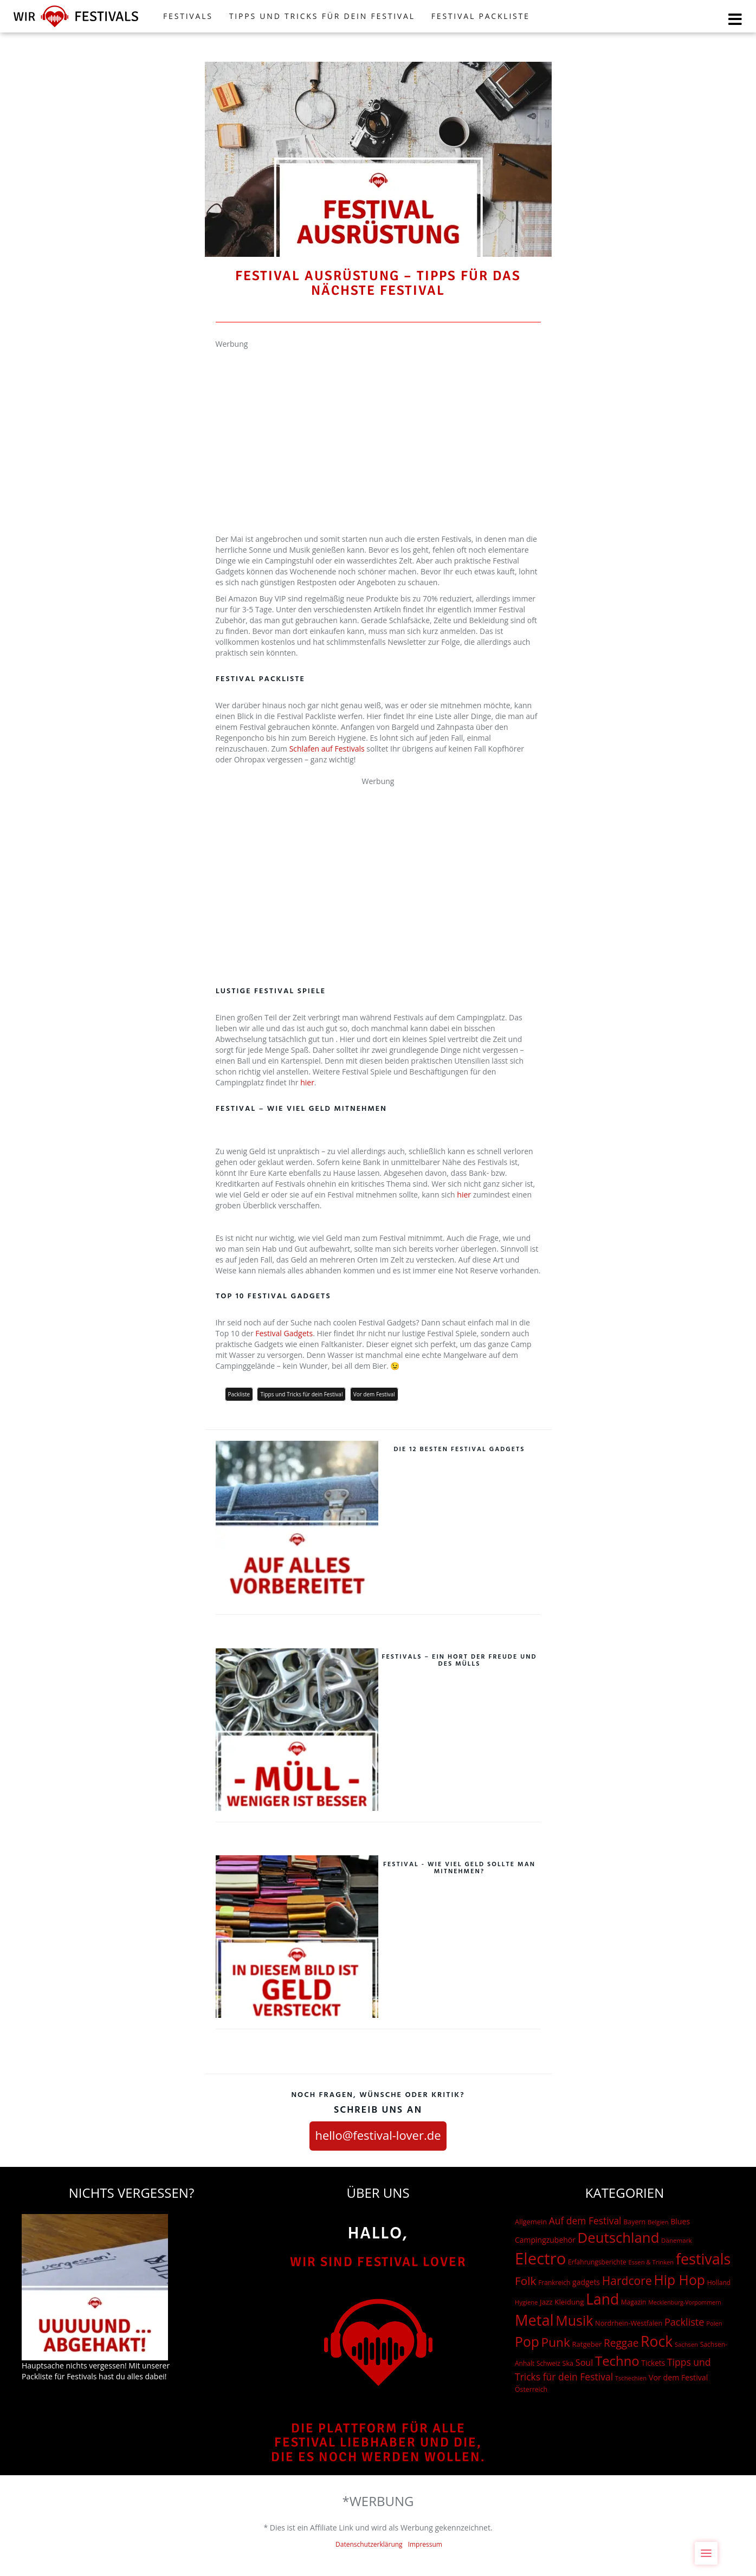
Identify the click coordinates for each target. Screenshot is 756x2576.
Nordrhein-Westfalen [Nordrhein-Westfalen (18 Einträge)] (628, 2323)
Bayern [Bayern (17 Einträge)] (634, 2222)
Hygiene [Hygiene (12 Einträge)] (526, 2302)
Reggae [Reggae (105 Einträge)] (621, 2343)
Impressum (425, 2544)
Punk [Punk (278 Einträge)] (555, 2342)
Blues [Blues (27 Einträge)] (680, 2221)
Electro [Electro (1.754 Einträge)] (540, 2258)
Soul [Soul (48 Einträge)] (584, 2362)
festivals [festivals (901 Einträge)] (703, 2259)
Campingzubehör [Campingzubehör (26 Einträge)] (545, 2240)
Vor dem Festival (374, 1394)
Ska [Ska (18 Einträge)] (567, 2363)
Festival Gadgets (284, 1333)
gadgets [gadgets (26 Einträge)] (586, 2282)
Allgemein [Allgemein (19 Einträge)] (531, 2222)
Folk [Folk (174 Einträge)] (525, 2280)
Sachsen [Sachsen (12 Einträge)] (686, 2344)
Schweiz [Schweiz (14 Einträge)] (548, 2363)
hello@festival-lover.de (378, 2135)
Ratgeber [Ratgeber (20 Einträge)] (587, 2344)
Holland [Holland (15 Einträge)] (719, 2282)
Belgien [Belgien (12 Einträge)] (658, 2222)
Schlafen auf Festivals (327, 748)
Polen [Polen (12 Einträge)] (714, 2323)
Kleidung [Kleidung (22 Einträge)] (569, 2302)
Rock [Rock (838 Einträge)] (657, 2341)
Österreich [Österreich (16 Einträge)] (531, 2389)
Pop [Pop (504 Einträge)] (527, 2342)
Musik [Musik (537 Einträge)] (574, 2320)
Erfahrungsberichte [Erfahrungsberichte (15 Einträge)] (597, 2262)
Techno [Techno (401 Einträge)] (617, 2361)
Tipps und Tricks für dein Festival (322, 16)
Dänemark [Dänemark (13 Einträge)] (676, 2240)
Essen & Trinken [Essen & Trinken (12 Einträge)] (651, 2262)
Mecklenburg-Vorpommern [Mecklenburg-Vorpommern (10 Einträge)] (684, 2302)
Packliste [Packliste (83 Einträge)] (684, 2321)
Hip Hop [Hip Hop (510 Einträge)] (679, 2279)
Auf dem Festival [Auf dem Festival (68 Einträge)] (585, 2220)
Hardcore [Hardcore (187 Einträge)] (627, 2280)
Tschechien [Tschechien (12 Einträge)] (631, 2378)
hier (307, 1082)
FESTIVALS (188, 16)
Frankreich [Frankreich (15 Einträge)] (554, 2282)
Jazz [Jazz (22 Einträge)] (546, 2302)
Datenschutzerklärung (369, 2544)
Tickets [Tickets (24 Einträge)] (653, 2363)
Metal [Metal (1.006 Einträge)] (534, 2320)
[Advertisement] (378, 425)
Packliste (239, 1394)
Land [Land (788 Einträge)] (602, 2299)
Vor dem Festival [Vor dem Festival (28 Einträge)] (678, 2377)
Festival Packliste (480, 16)
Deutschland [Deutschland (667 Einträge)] (619, 2237)
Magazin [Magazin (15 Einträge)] (634, 2302)
